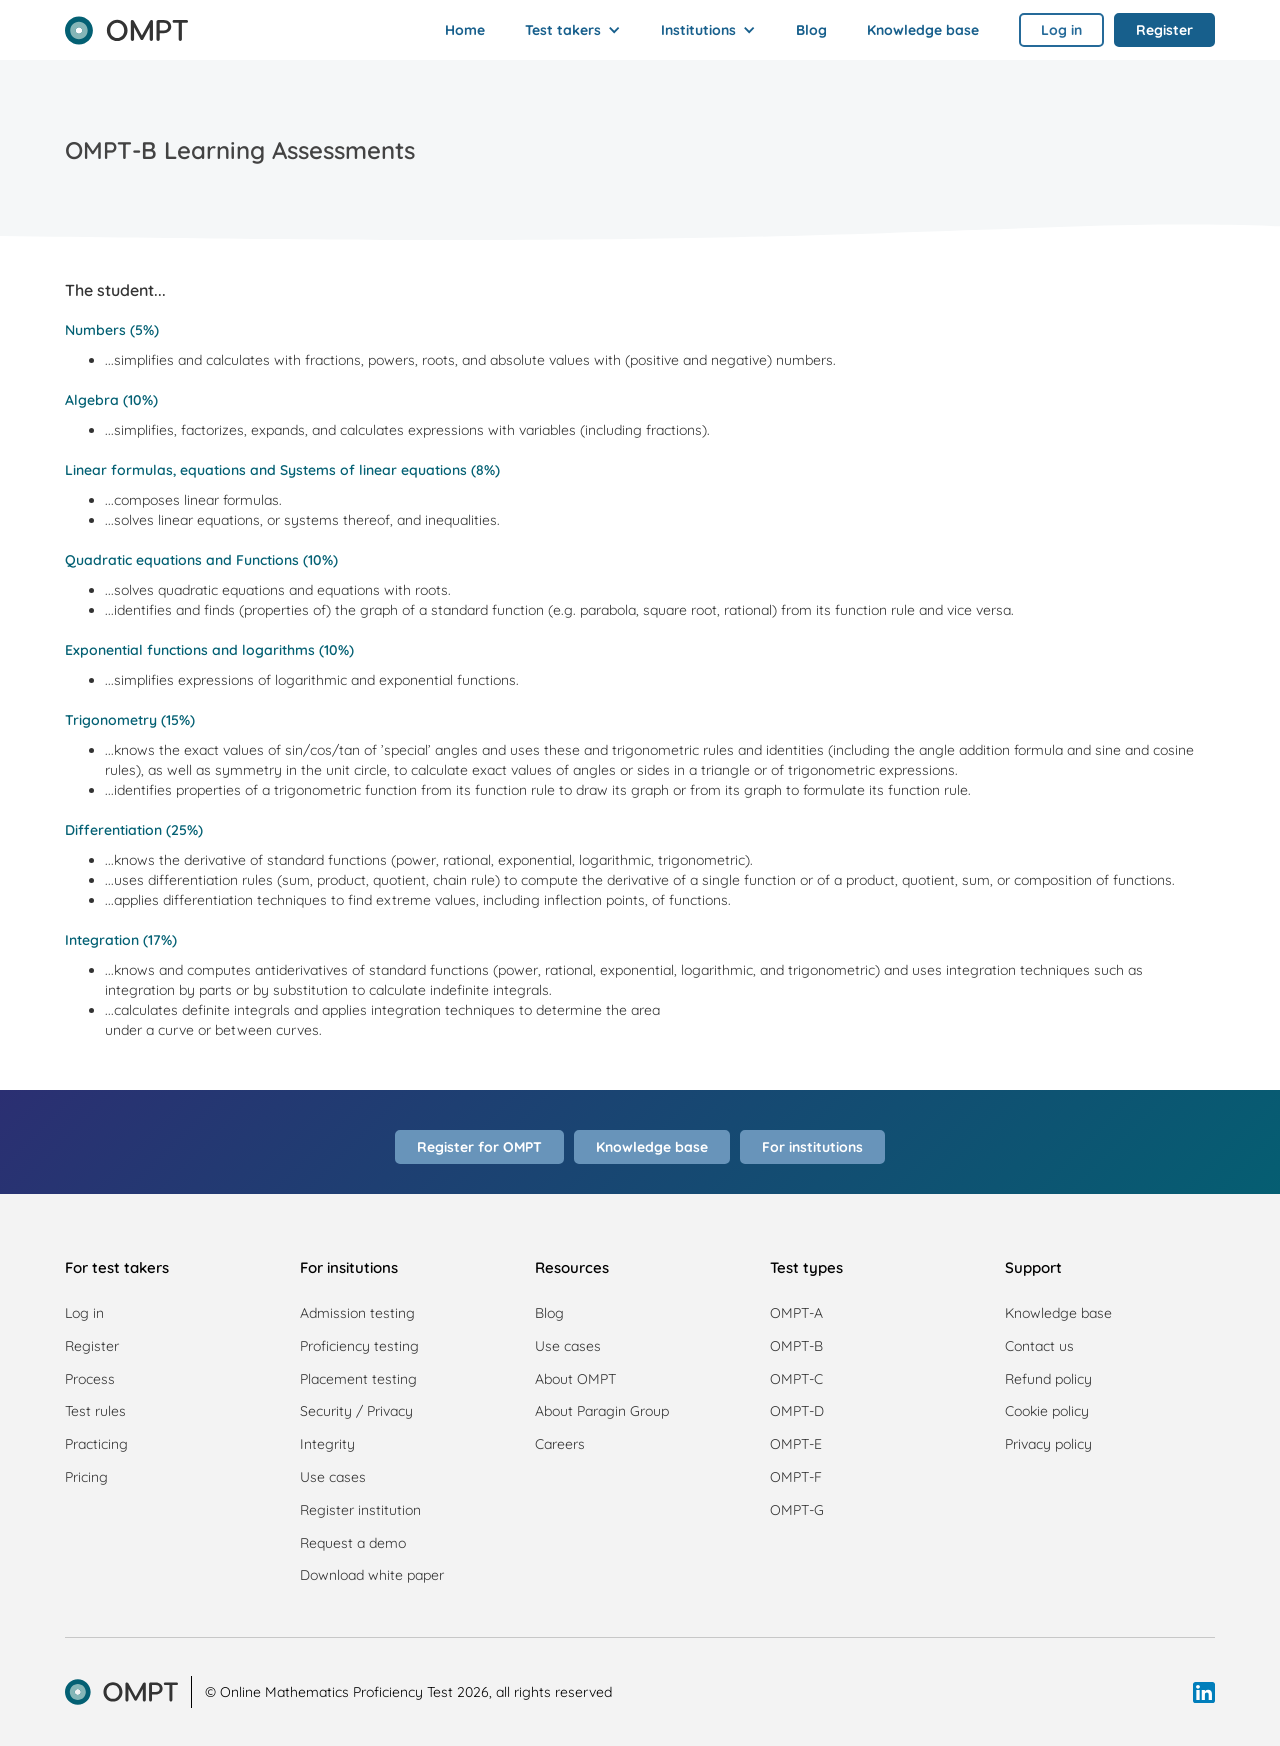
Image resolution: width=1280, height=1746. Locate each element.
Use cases (333, 1477)
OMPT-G (797, 1510)
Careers (560, 1444)
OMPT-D (797, 1411)
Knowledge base (923, 30)
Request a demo (353, 1543)
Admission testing (357, 1313)
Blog (811, 30)
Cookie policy (1047, 1411)
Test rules (95, 1411)
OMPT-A (796, 1313)
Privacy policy (1048, 1444)
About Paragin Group (602, 1411)
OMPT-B (796, 1346)
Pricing (86, 1477)
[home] (126, 24)
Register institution (360, 1510)
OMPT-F (796, 1477)
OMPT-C (796, 1379)
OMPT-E (796, 1444)
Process (90, 1379)
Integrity (327, 1444)
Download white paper (372, 1575)
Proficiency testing (359, 1346)
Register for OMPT (479, 1147)
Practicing (96, 1444)
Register (92, 1346)
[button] (573, 30)
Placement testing (358, 1379)
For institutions (812, 1147)
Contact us (1039, 1346)
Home (465, 30)
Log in (84, 1313)
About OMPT (575, 1379)
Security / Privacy (356, 1411)
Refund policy (1048, 1379)
